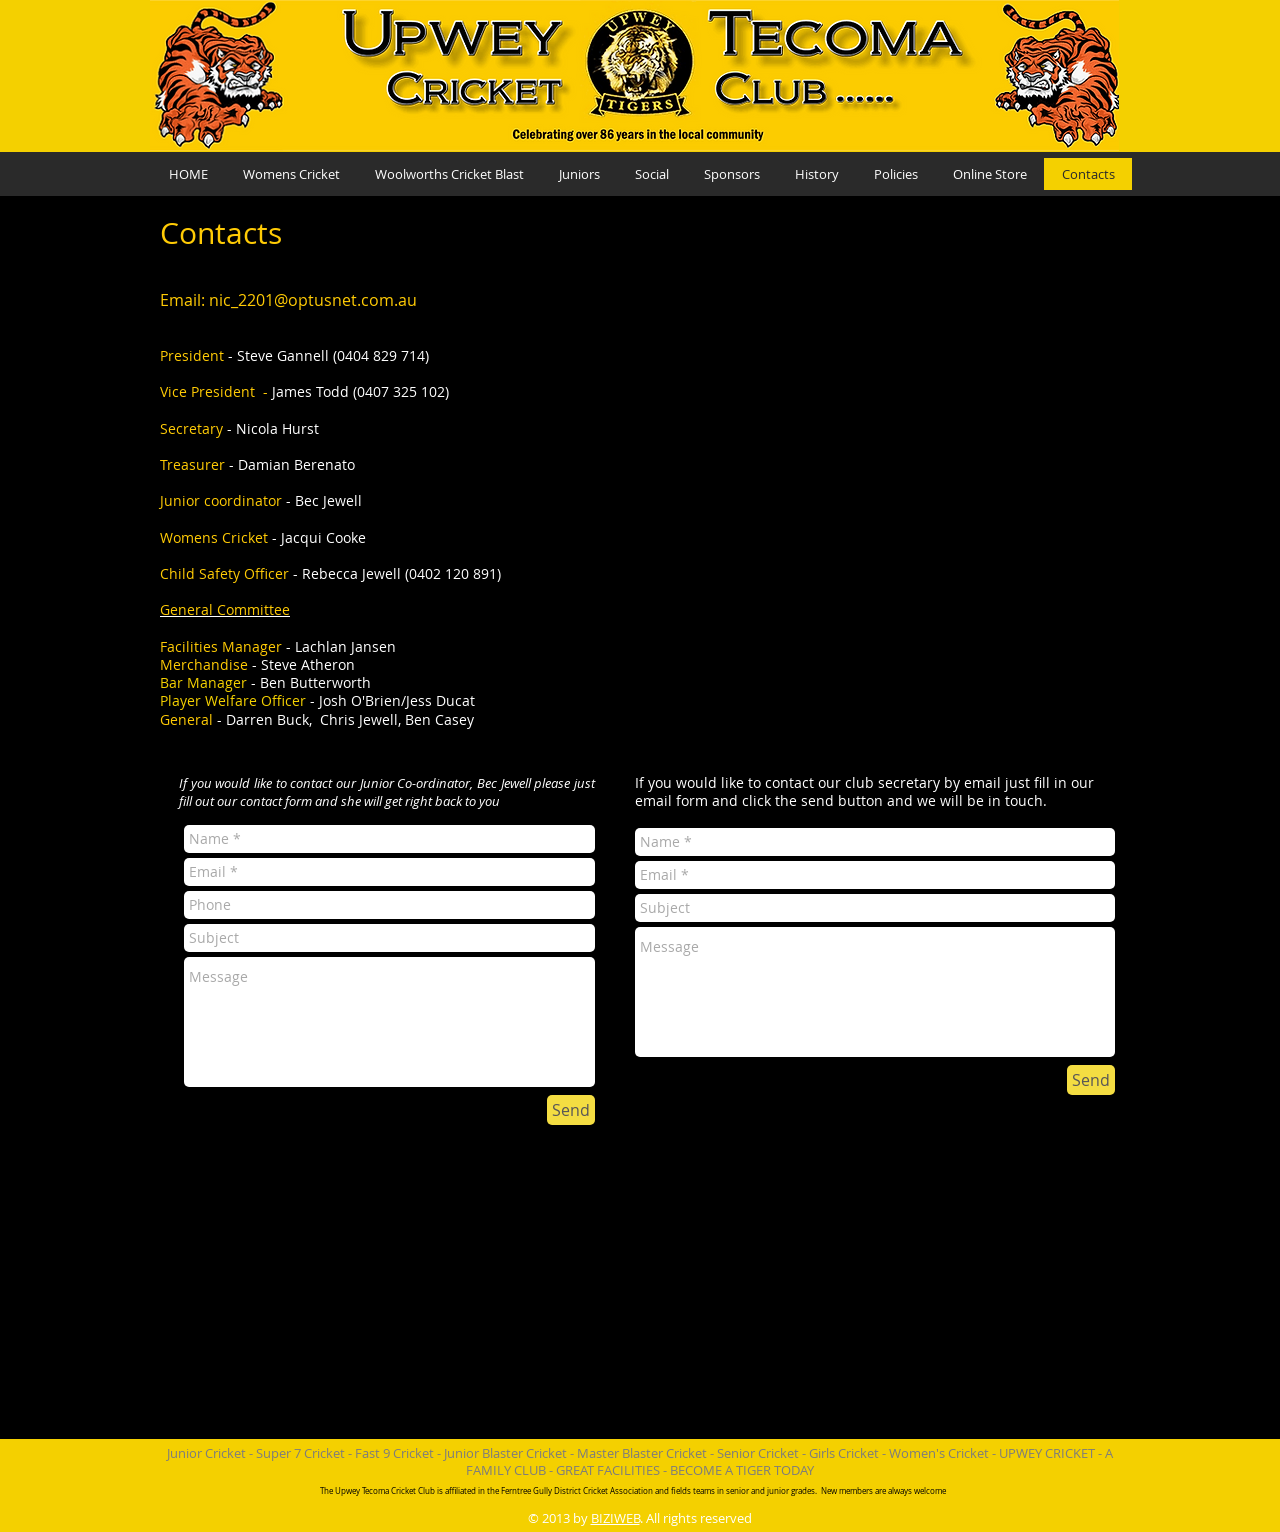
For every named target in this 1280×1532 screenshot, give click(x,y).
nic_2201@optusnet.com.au (313, 300)
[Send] (571, 1110)
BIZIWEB (615, 1518)
